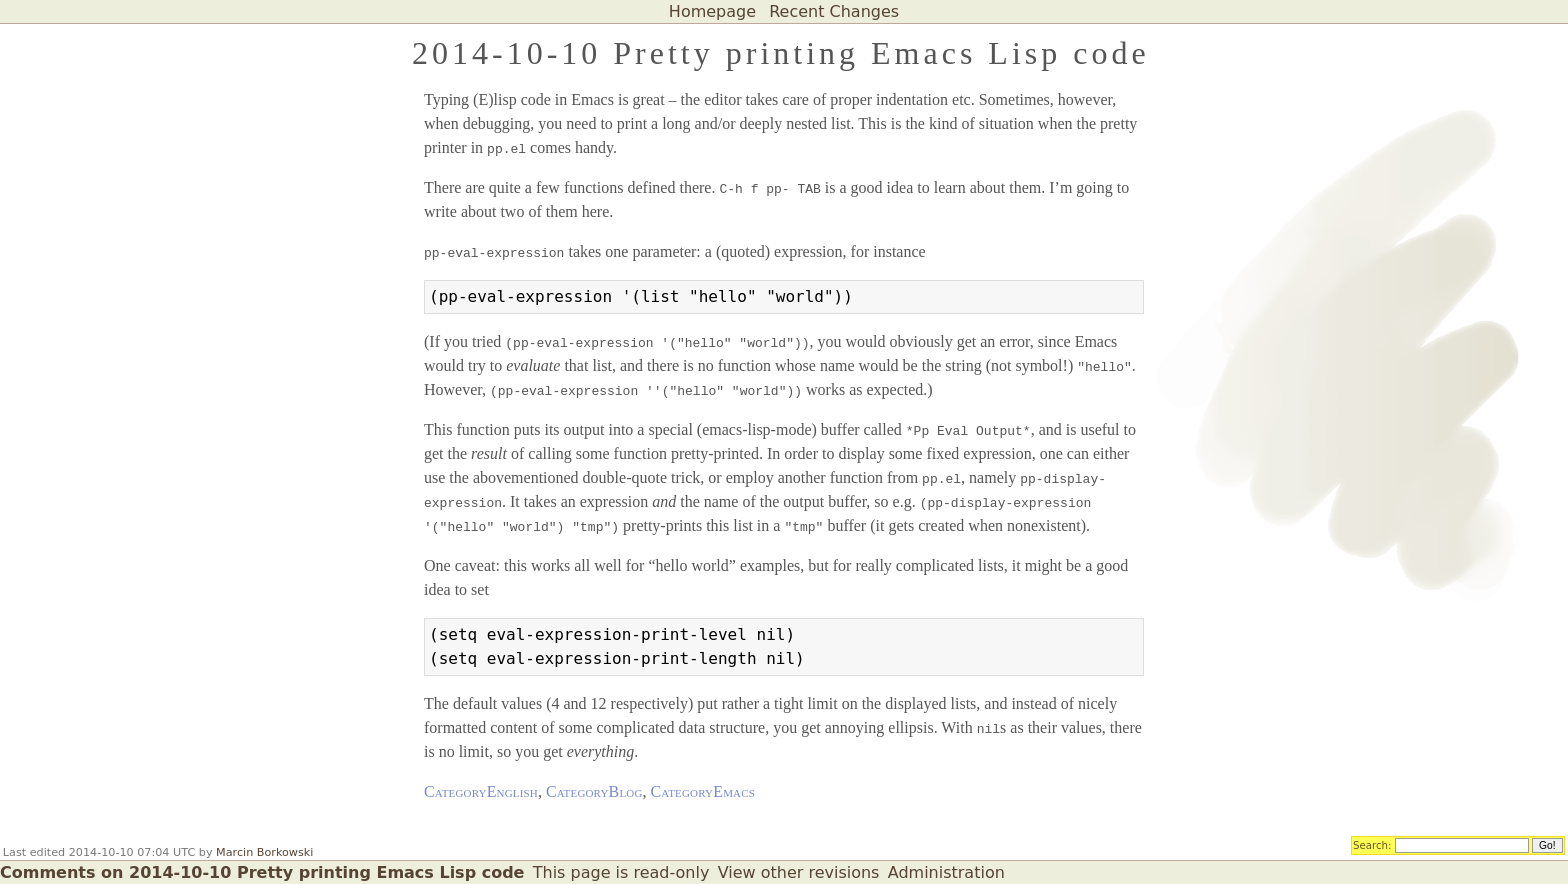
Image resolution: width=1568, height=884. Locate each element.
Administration (946, 872)
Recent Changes (834, 11)
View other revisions (799, 872)
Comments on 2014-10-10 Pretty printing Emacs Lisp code (262, 872)
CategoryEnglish (481, 791)
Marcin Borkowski (264, 852)
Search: (1372, 844)
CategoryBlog (594, 791)
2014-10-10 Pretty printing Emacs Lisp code (781, 53)
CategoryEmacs (703, 791)
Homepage (712, 11)
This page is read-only (621, 872)
